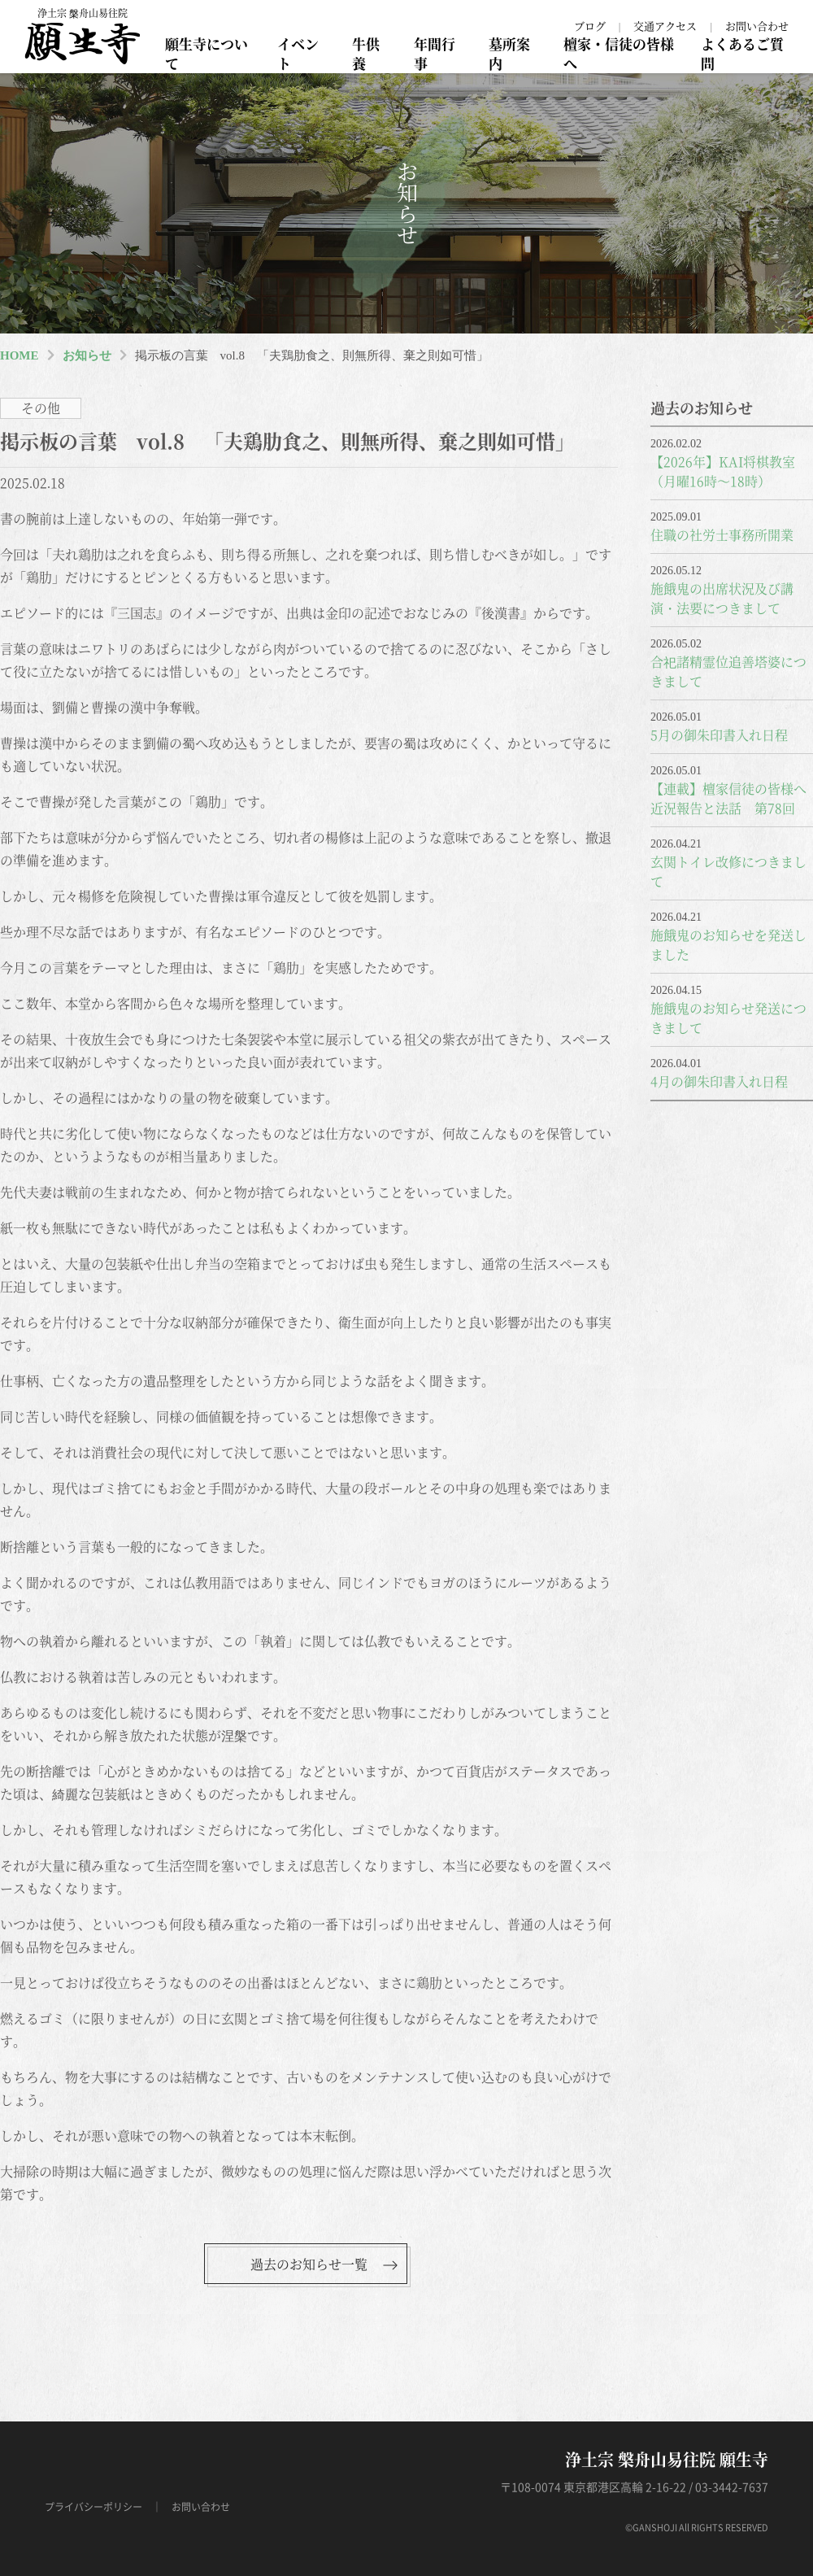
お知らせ (87, 355)
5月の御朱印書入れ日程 (719, 735)
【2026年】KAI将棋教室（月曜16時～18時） (722, 471)
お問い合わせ (757, 25)
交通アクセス (665, 25)
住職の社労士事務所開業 (721, 534)
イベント (298, 53)
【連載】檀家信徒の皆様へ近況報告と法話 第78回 (728, 798)
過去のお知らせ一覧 (308, 2264)
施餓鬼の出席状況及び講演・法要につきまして (721, 598)
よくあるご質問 (742, 53)
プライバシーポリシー (93, 2507)
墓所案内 (509, 53)
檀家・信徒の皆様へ (618, 53)
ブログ (590, 25)
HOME (19, 355)
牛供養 (366, 53)
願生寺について (206, 53)
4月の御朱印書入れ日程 (719, 1081)
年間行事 (434, 53)
